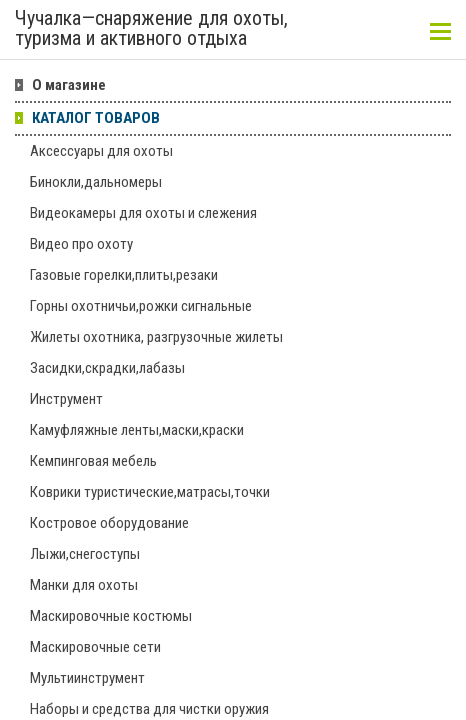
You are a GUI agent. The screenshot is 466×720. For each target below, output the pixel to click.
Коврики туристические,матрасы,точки (150, 492)
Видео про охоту (81, 244)
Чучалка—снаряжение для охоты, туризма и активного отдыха (151, 29)
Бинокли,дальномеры (96, 182)
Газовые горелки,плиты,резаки (124, 275)
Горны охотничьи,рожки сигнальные (141, 306)
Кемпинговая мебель (93, 461)
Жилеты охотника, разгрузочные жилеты (156, 337)
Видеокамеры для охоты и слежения (143, 213)
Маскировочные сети (95, 647)
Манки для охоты (84, 585)
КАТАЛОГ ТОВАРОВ (96, 118)
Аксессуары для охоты (101, 151)
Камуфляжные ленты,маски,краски (137, 430)
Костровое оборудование (109, 523)
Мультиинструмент (87, 678)
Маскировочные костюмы (111, 616)
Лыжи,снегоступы (85, 554)
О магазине (69, 85)
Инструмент (66, 399)
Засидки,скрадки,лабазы (107, 368)
